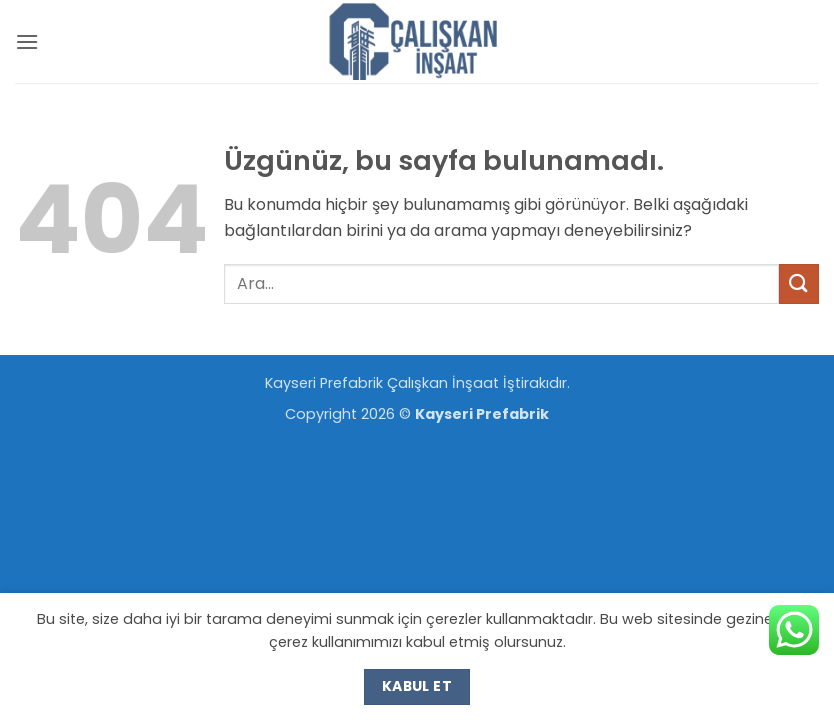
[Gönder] (799, 283)
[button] (27, 41)
